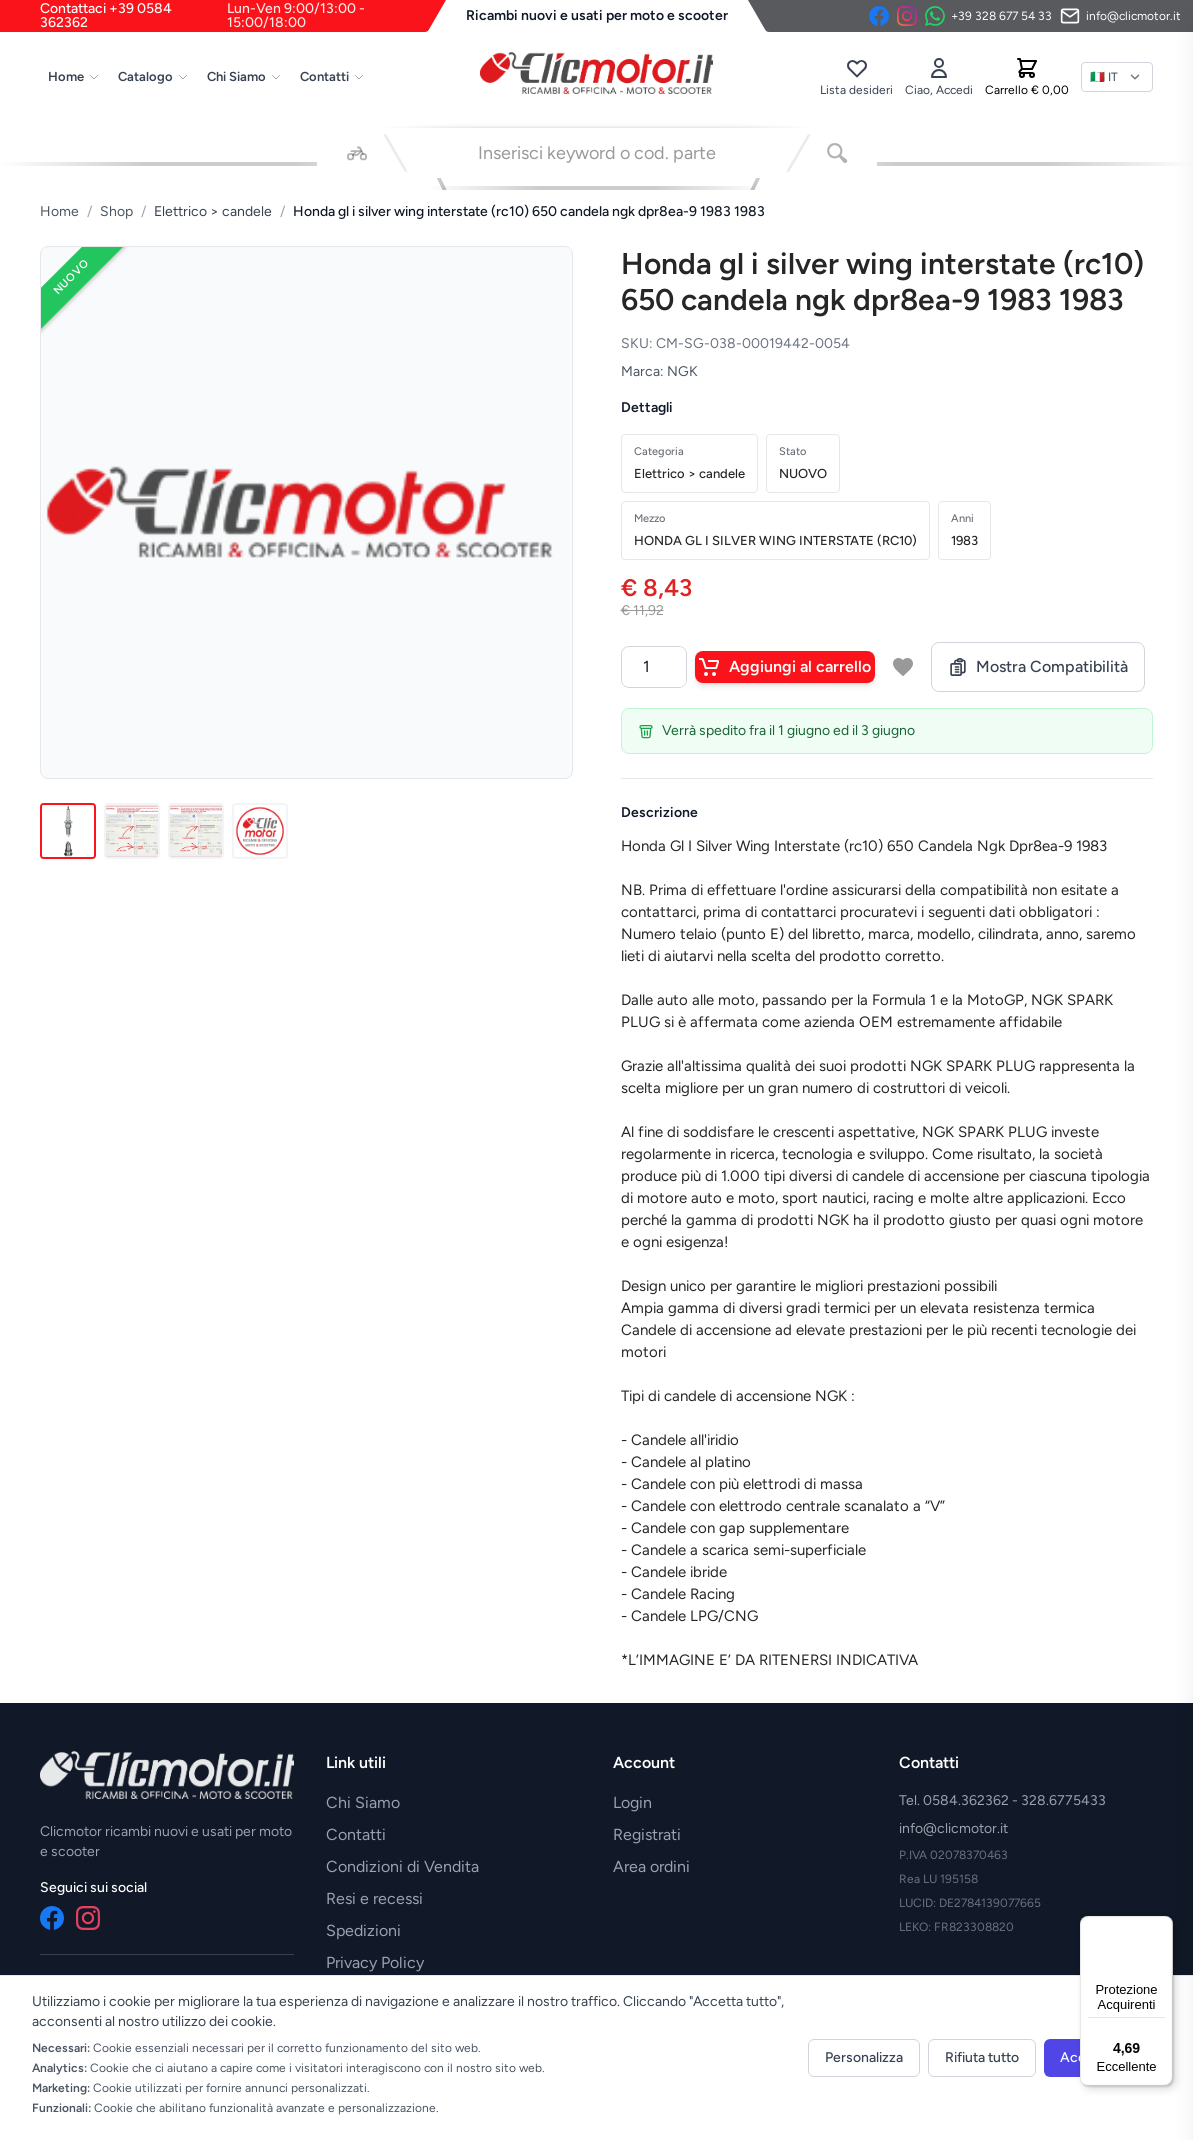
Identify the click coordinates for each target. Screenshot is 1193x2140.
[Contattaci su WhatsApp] (988, 16)
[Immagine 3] (196, 831)
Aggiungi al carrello (785, 667)
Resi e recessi (374, 1898)
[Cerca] (837, 153)
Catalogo (153, 76)
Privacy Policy (375, 1962)
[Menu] (1161, 1928)
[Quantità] (654, 667)
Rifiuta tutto (982, 2057)
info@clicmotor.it (953, 1828)
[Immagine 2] (132, 831)
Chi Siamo (244, 76)
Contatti (332, 76)
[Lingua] (1117, 77)
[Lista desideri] (856, 77)
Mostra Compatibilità (1038, 667)
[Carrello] (1027, 77)
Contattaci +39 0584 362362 (243, 16)
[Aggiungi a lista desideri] (903, 667)
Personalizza (864, 2057)
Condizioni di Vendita (402, 1866)
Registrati (647, 1834)
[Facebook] (879, 16)
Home (74, 76)
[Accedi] (939, 77)
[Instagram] (907, 16)
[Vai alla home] (597, 73)
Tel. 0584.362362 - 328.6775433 (1002, 1800)
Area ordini (651, 1866)
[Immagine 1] (68, 831)
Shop (116, 211)
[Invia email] (1120, 16)
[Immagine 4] (260, 831)
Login (632, 1802)
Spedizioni (363, 1930)
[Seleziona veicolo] (357, 153)
